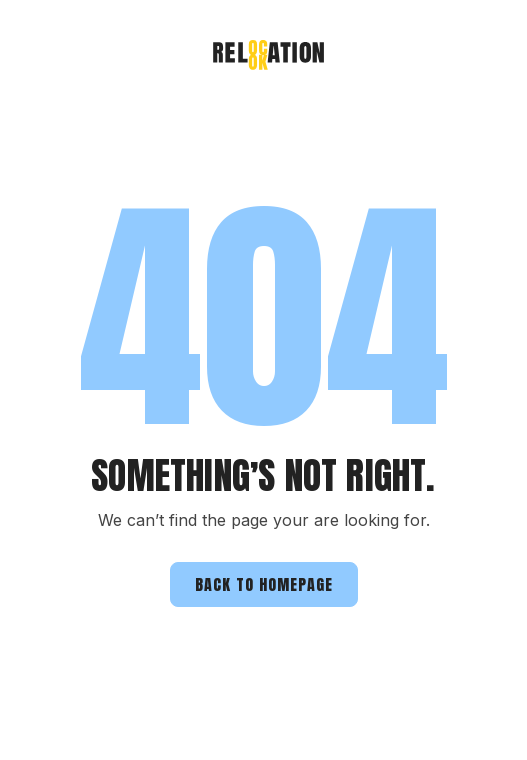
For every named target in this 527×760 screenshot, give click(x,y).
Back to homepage (264, 584)
